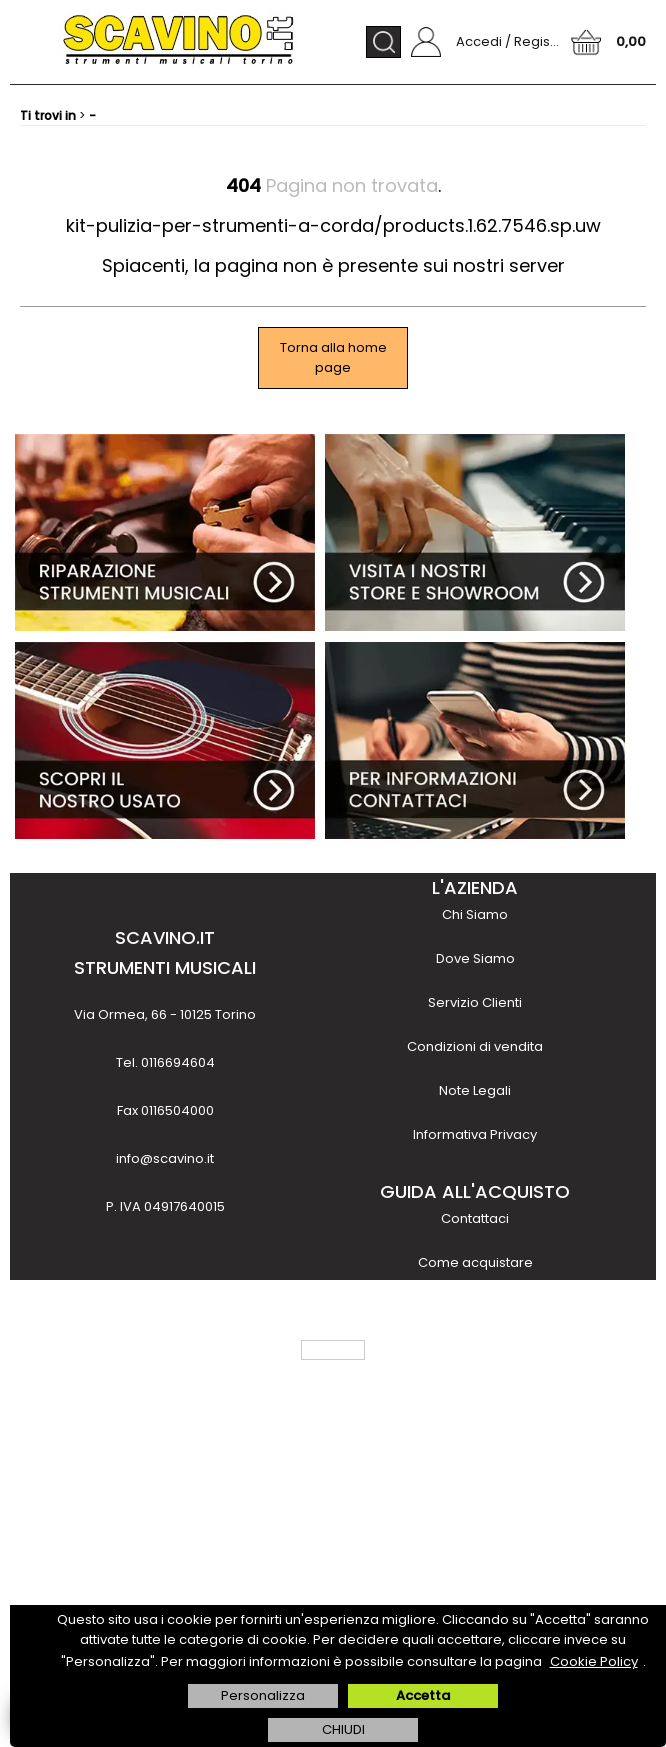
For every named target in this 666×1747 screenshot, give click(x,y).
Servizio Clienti (475, 1002)
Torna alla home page (333, 357)
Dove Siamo (475, 958)
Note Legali (475, 1090)
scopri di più (165, 1580)
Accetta (423, 1695)
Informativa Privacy (475, 1134)
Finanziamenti (475, 1394)
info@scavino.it (165, 1158)
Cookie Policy (594, 1661)
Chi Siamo (475, 914)
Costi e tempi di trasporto (475, 1350)
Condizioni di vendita (475, 1046)
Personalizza (263, 1695)
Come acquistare (475, 1262)
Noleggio (475, 1438)
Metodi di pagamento (475, 1306)
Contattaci (475, 1218)
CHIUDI (343, 1729)
